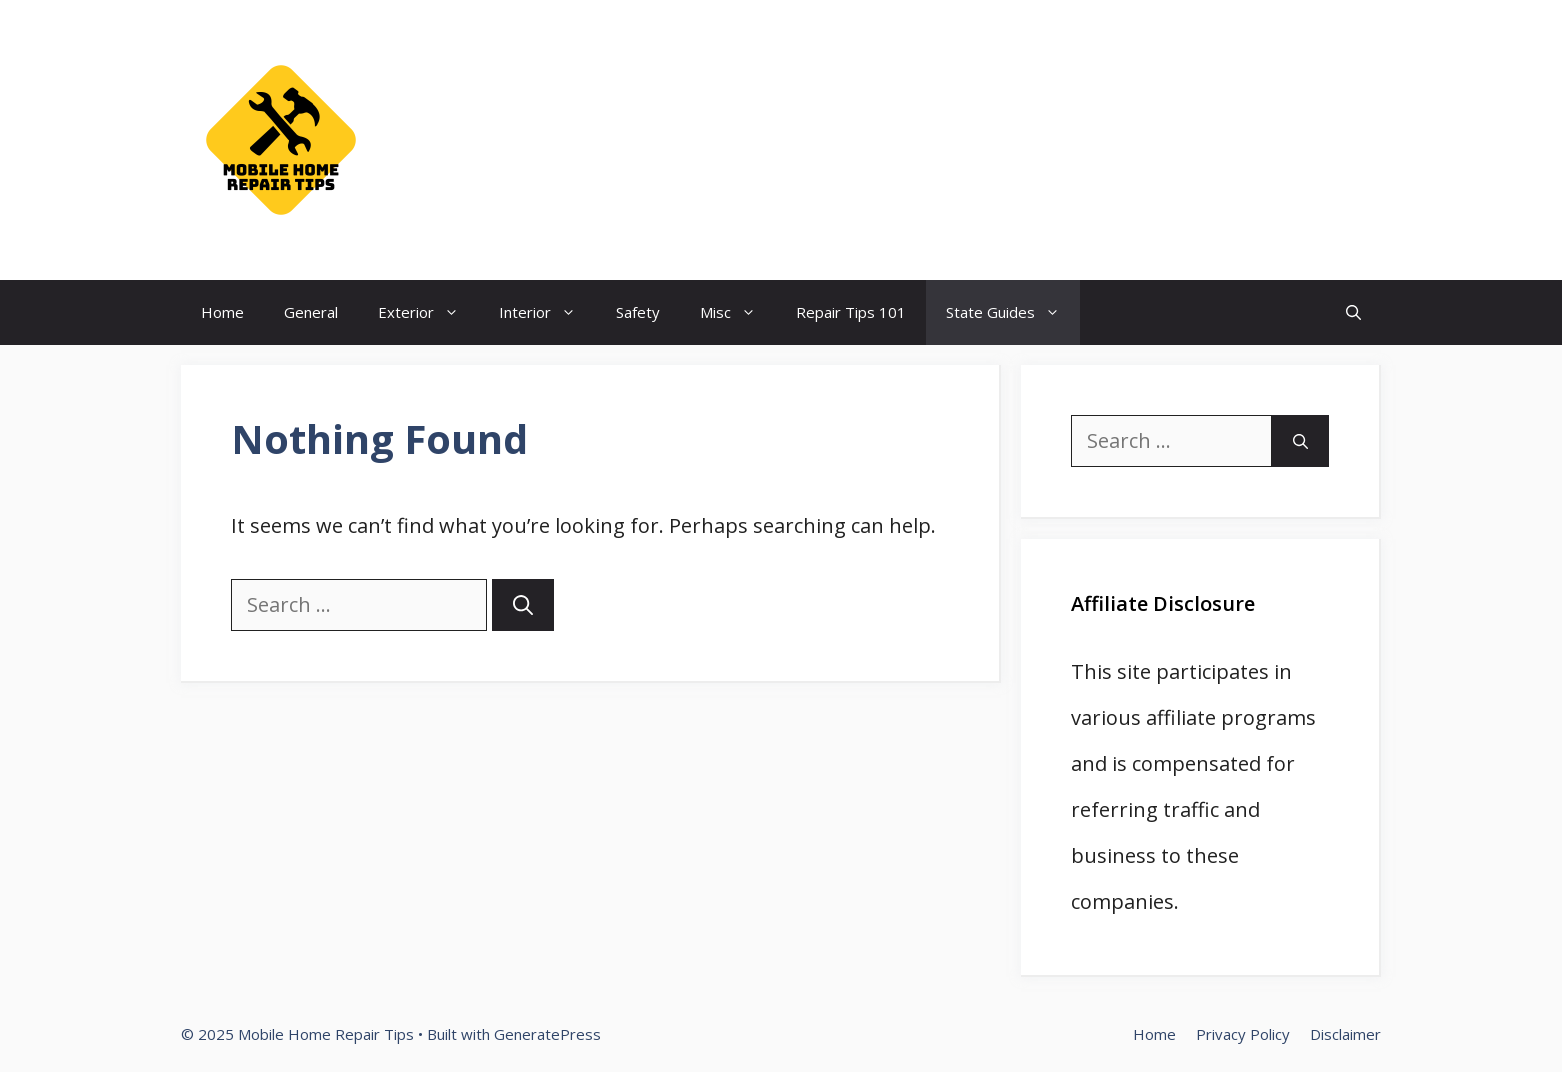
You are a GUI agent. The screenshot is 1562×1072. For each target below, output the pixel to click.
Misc (738, 312)
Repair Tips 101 (851, 312)
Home (222, 312)
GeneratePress (547, 1034)
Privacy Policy (1243, 1034)
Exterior (428, 312)
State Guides (1013, 312)
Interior (547, 312)
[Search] (523, 605)
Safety (638, 312)
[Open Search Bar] (1353, 312)
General (311, 312)
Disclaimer (1345, 1034)
